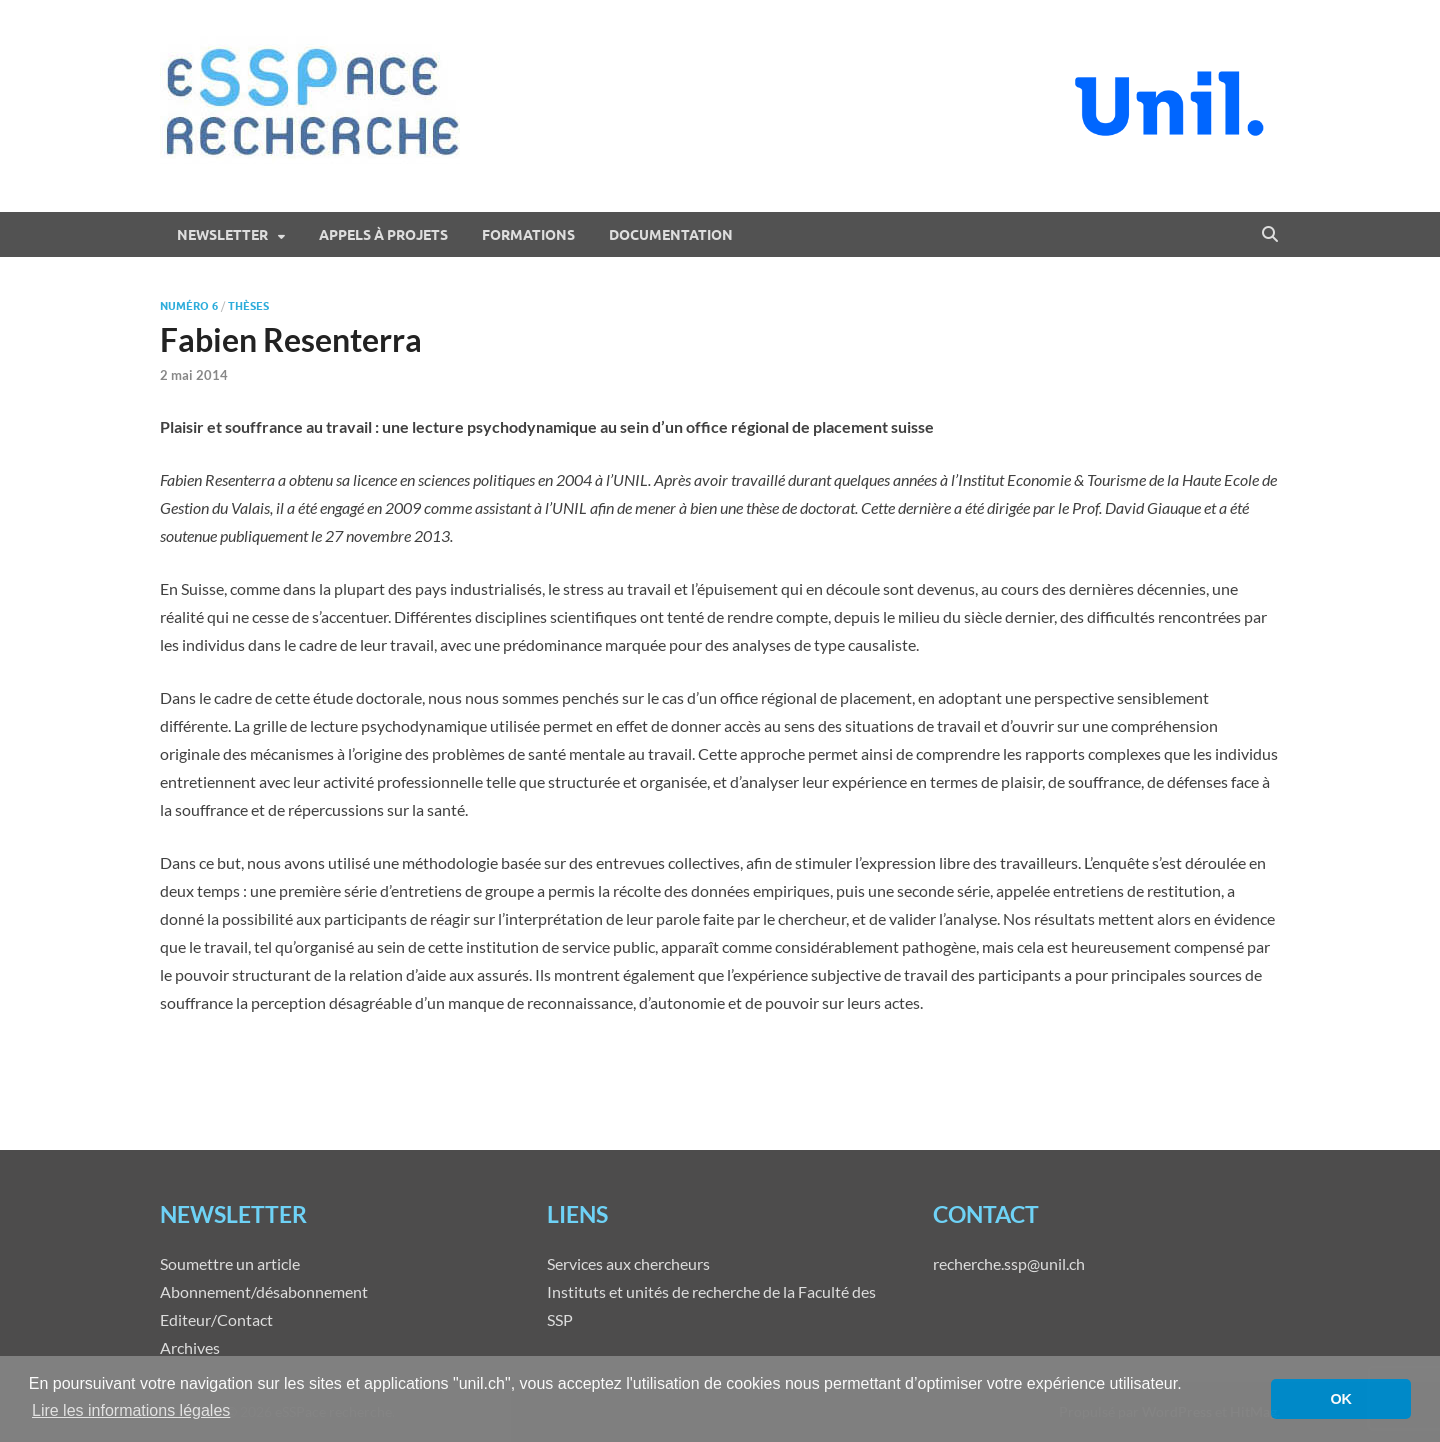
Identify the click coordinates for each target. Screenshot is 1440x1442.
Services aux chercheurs (628, 1263)
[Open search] (1270, 235)
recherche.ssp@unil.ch (1009, 1263)
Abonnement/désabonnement (264, 1291)
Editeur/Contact (216, 1319)
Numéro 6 (189, 306)
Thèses (248, 306)
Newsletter (222, 235)
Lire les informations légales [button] (131, 1410)
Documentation (671, 235)
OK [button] (1341, 1399)
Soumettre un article (230, 1263)
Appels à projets (383, 235)
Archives (190, 1347)
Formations (528, 235)
